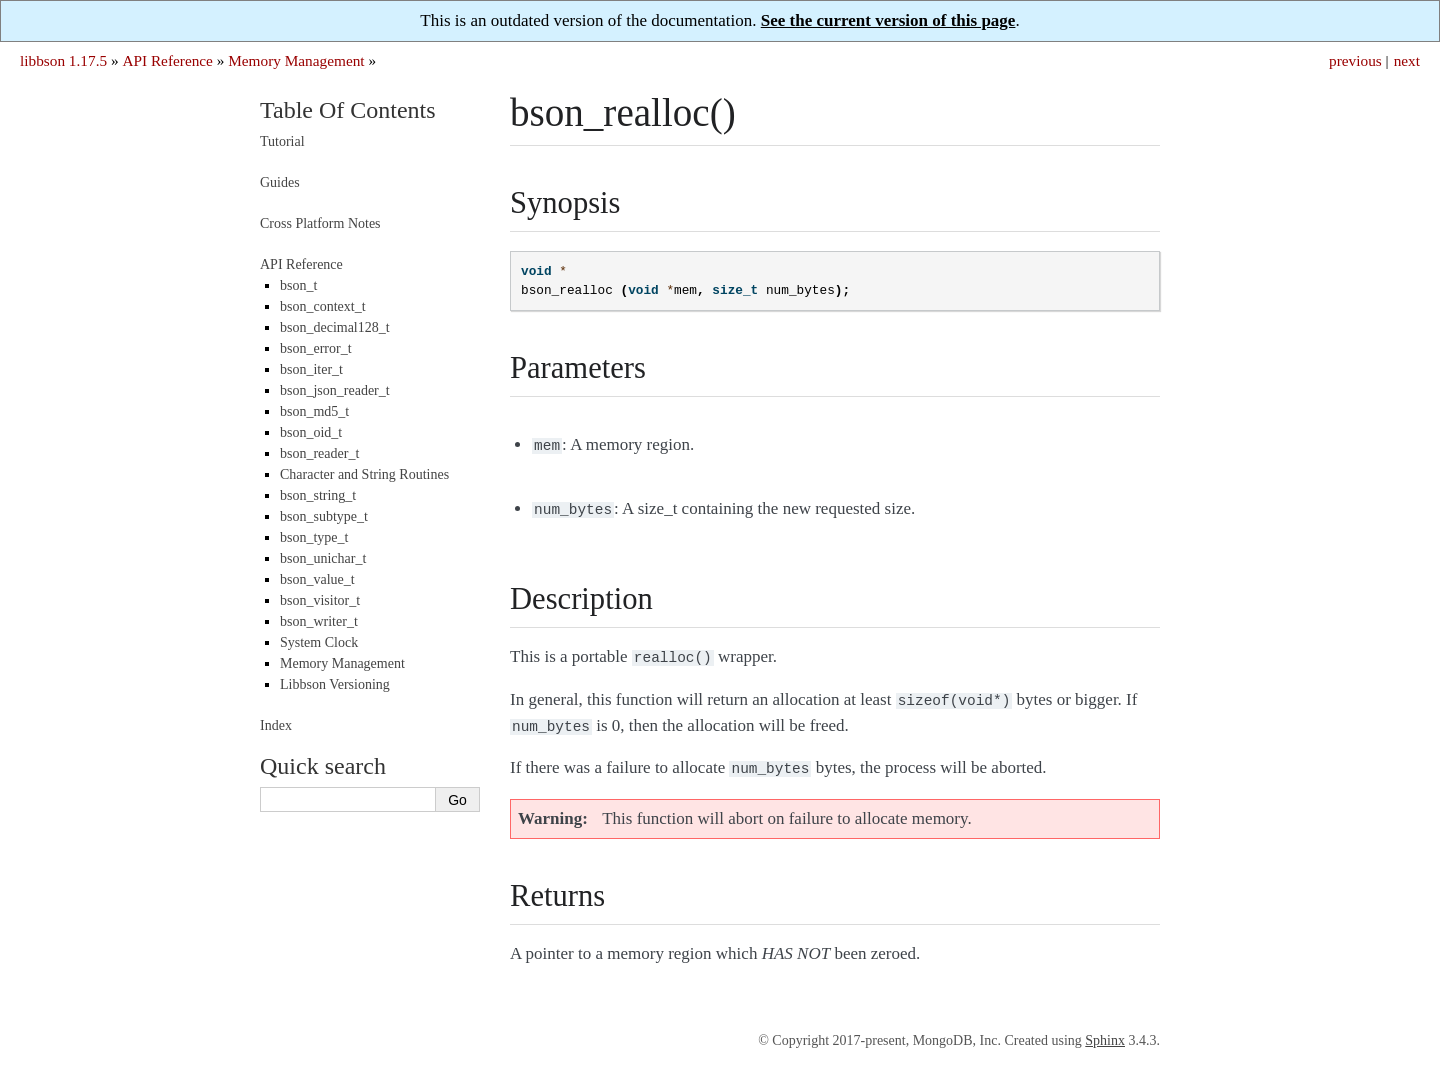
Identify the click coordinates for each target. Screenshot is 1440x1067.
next (1407, 60)
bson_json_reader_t (335, 390)
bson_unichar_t (323, 558)
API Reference (167, 60)
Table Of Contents (348, 110)
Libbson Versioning (335, 684)
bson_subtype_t (324, 516)
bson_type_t (314, 537)
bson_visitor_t (320, 600)
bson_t (298, 285)
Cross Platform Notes (320, 223)
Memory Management (296, 60)
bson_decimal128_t (335, 327)
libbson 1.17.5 (63, 60)
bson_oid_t (311, 432)
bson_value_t (317, 579)
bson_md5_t (314, 411)
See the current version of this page (888, 20)
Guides (280, 182)
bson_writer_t (319, 621)
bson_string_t (318, 495)
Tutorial (282, 141)
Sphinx (1105, 1028)
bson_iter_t (311, 369)
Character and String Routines (364, 474)
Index (276, 725)
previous (1355, 60)
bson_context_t (323, 306)
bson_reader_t (319, 453)
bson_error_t (316, 348)
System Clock (319, 642)
